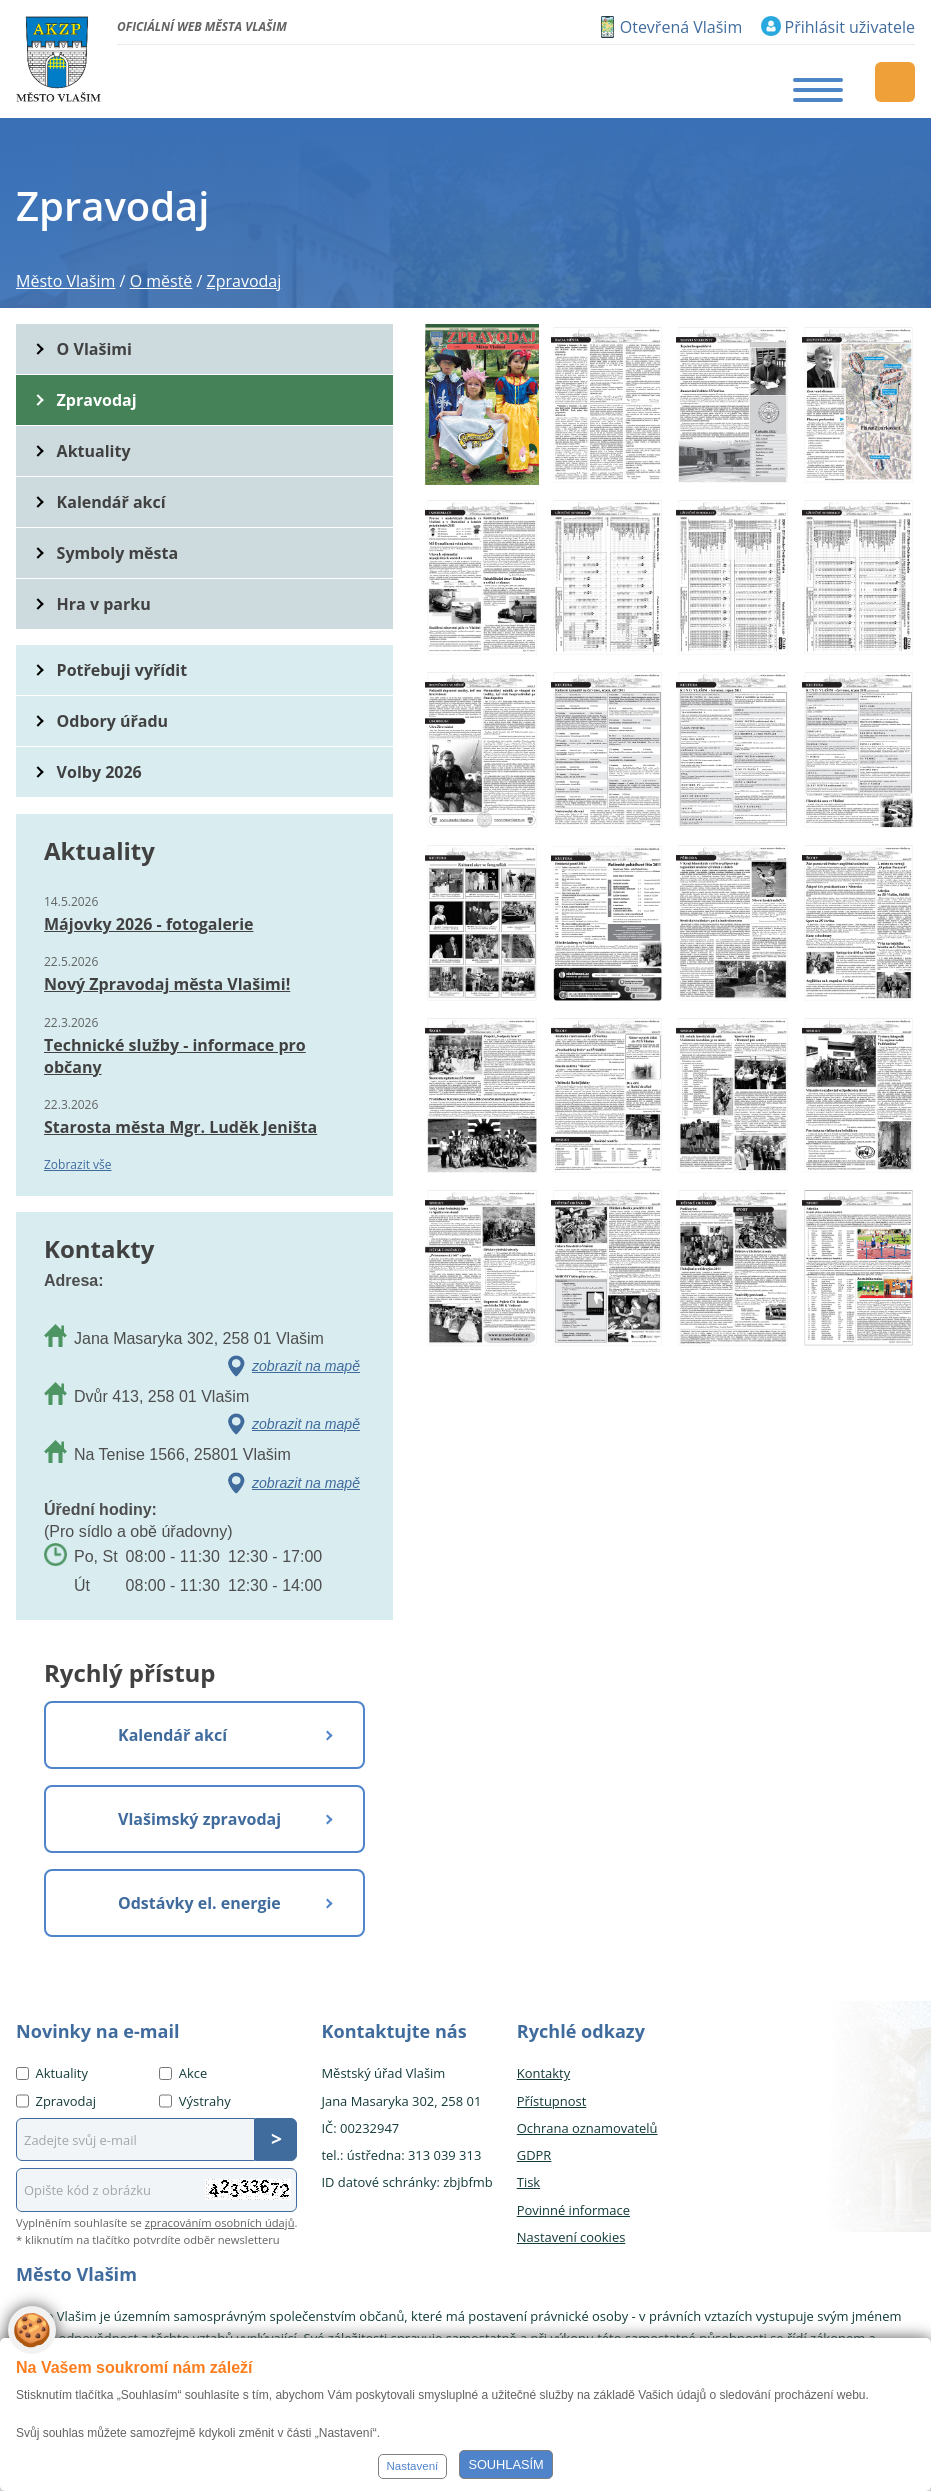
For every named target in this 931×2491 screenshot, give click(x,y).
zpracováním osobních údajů (220, 2222)
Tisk (528, 2182)
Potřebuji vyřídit (122, 670)
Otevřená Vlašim (681, 27)
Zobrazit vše (78, 1164)
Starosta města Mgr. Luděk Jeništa (180, 1127)
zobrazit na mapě (306, 1366)
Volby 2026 (99, 772)
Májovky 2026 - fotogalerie (148, 924)
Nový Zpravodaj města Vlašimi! (167, 984)
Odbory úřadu (113, 721)
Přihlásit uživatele (850, 27)
